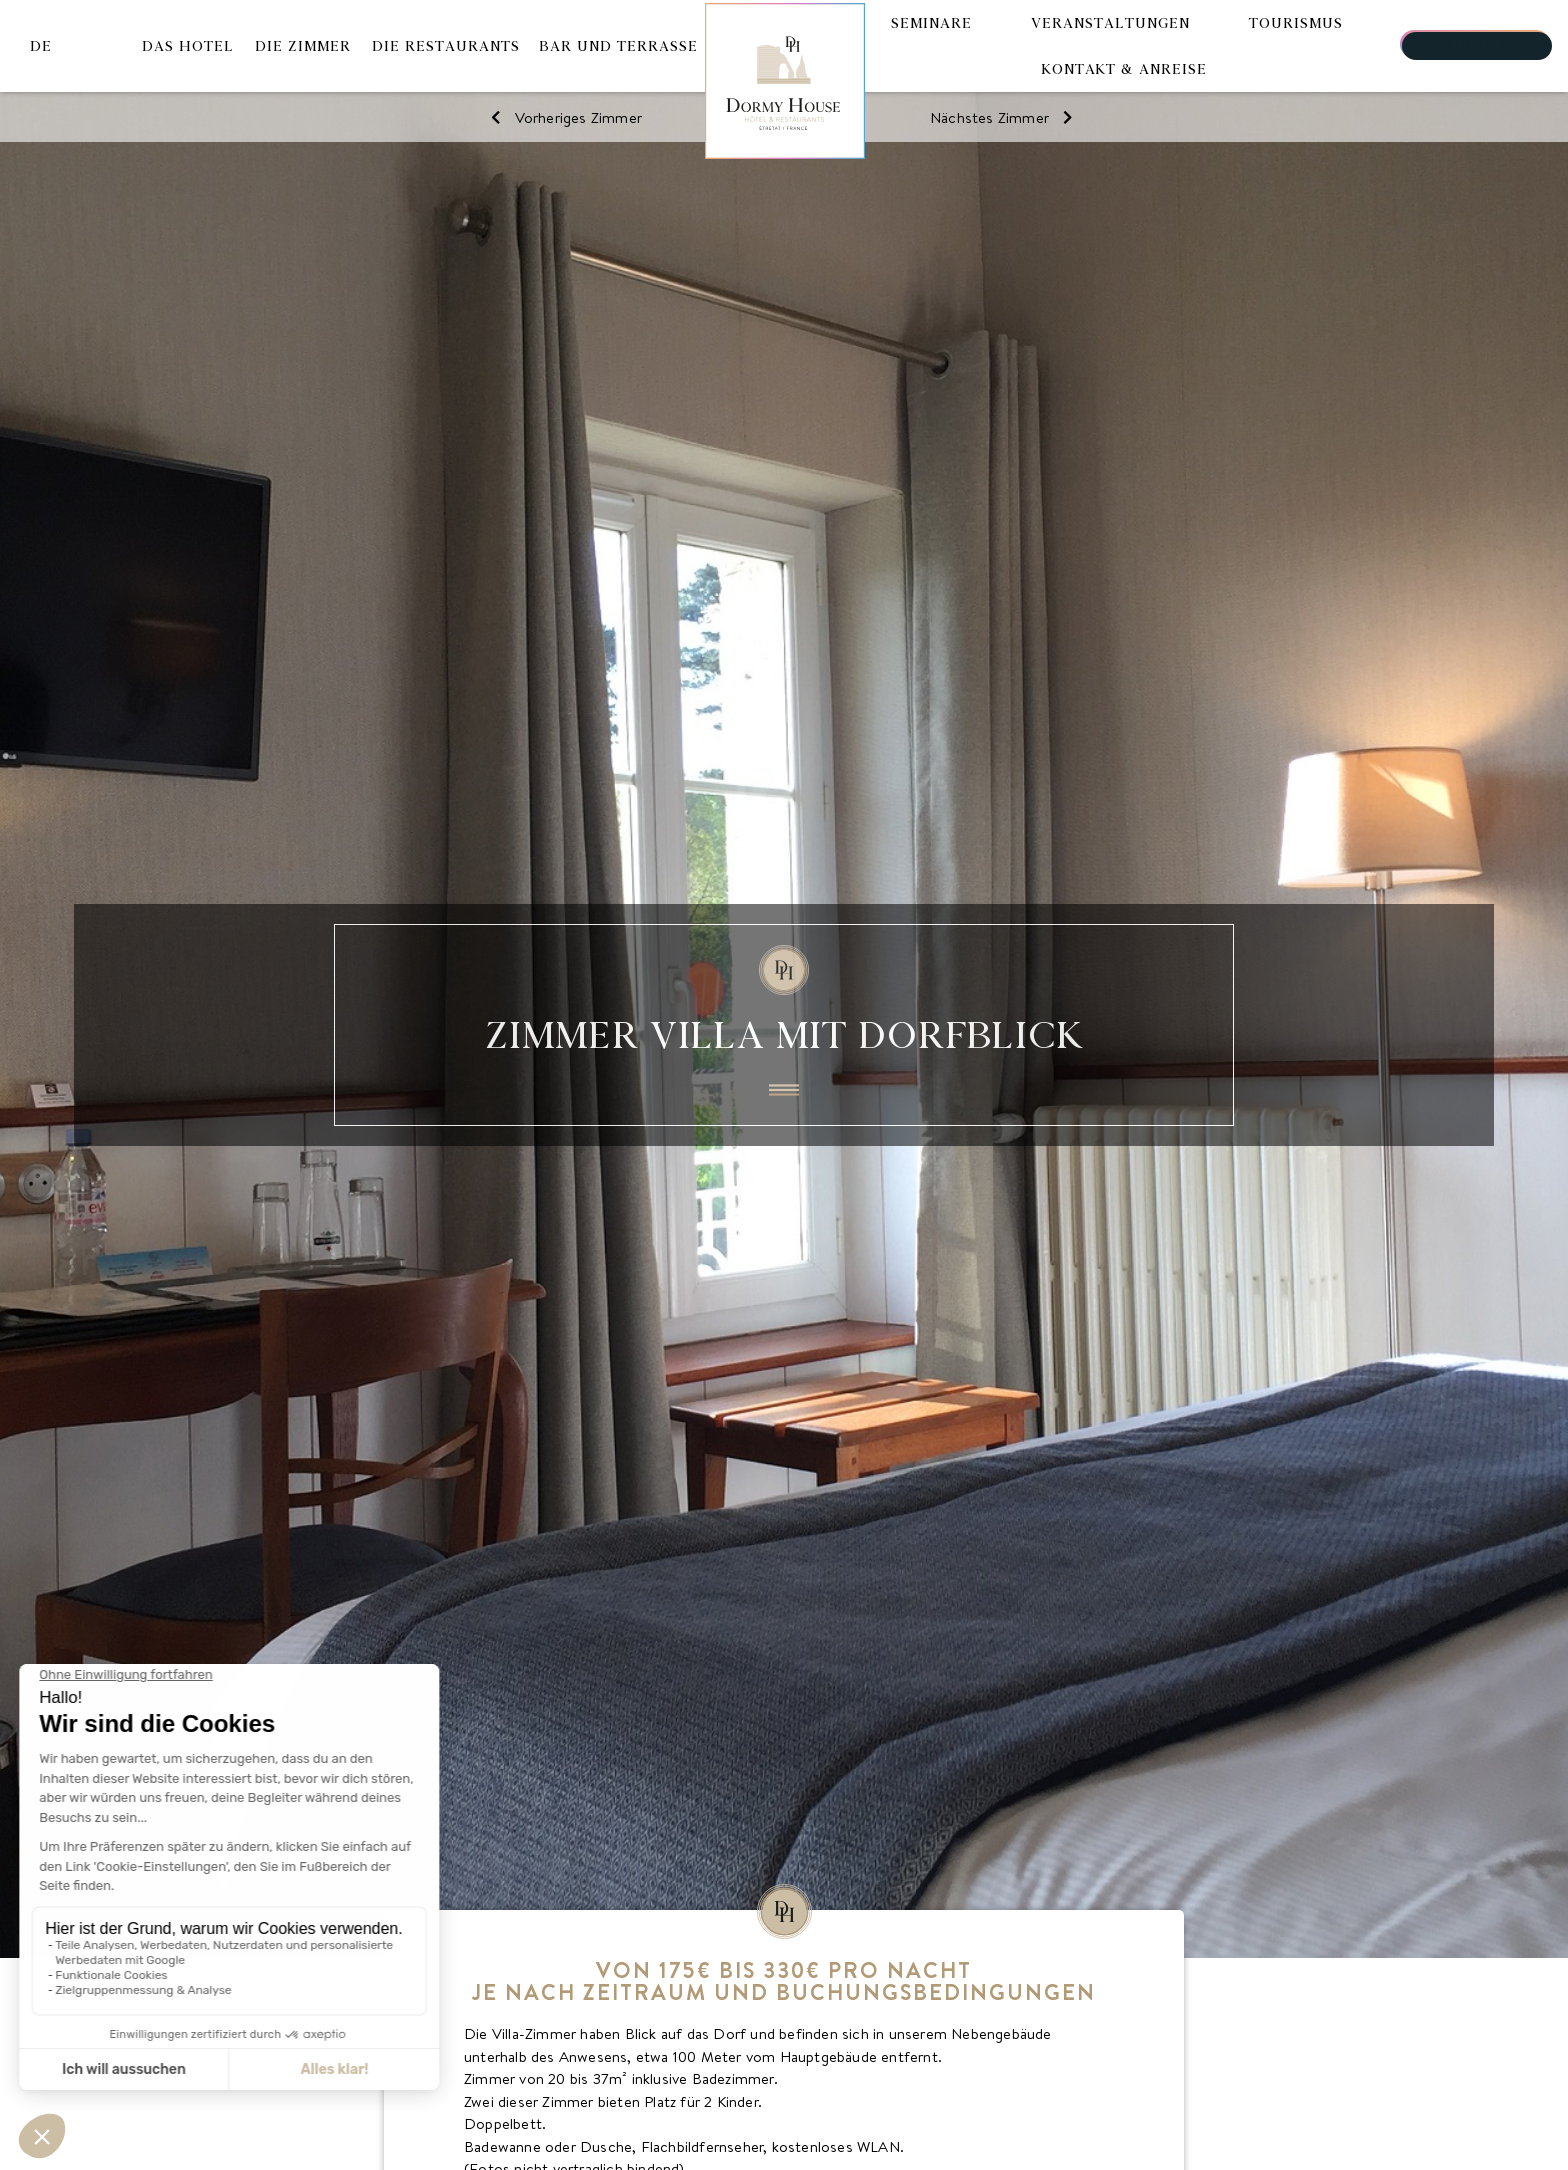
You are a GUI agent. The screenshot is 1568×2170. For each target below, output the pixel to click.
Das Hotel (188, 46)
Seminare (931, 23)
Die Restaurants (446, 46)
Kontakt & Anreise (1124, 69)
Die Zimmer (303, 46)
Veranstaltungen (1110, 23)
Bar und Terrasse (619, 46)
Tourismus (1296, 23)
